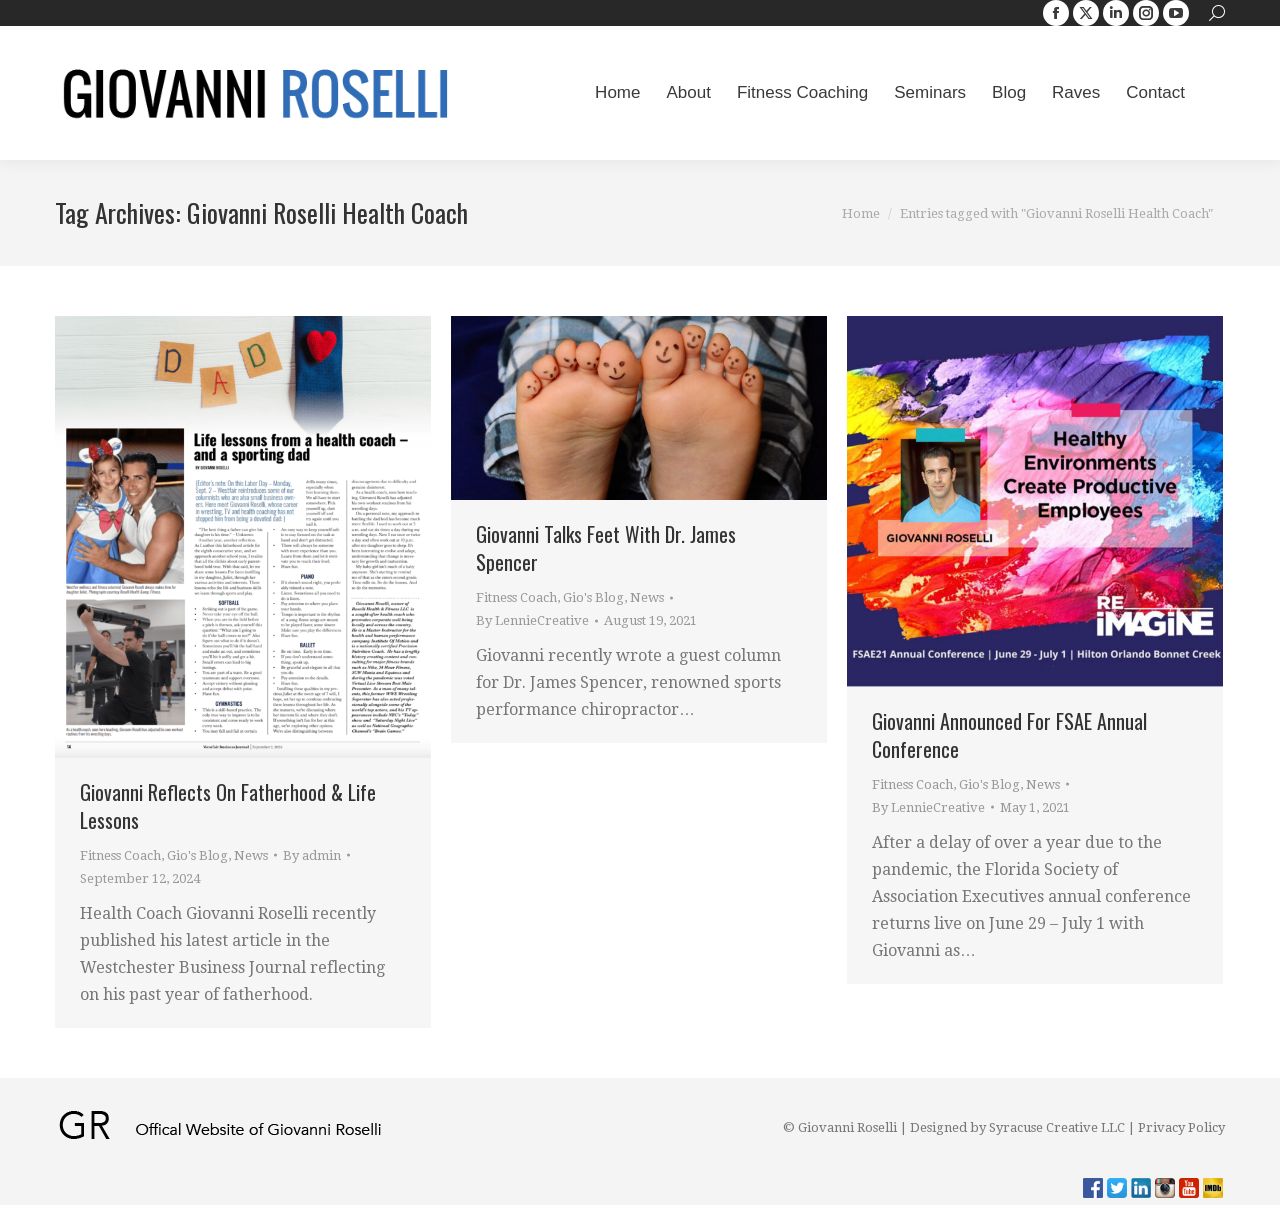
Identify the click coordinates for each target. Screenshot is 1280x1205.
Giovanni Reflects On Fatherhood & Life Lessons (228, 806)
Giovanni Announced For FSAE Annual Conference (1009, 735)
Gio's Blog (197, 855)
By (312, 855)
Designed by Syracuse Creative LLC (1017, 1127)
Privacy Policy (1181, 1127)
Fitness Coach (120, 855)
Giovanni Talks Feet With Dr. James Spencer (606, 548)
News (251, 855)
